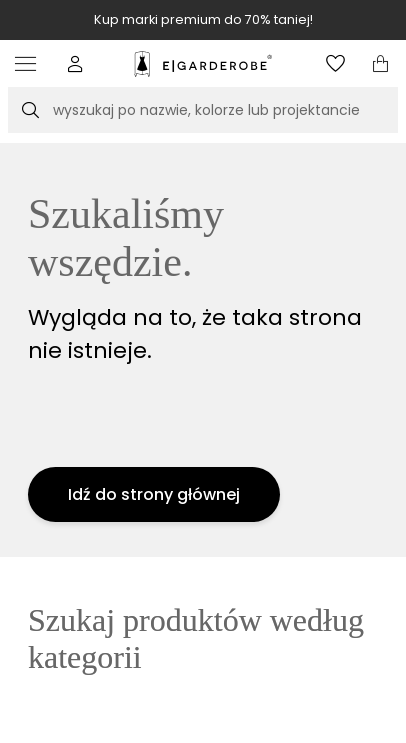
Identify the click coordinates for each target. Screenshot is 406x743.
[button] (75, 63)
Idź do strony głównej (154, 494)
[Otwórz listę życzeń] (335, 63)
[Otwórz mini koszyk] (380, 63)
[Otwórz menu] (30, 63)
